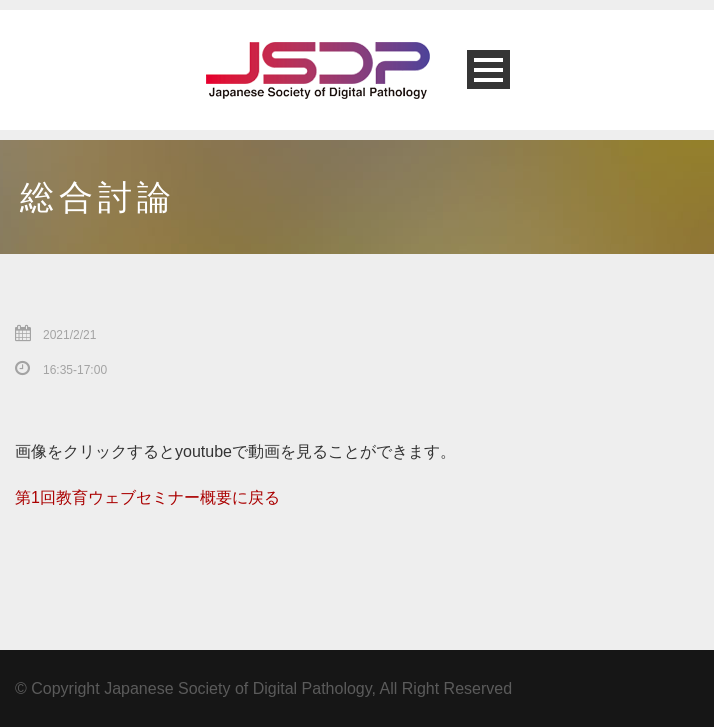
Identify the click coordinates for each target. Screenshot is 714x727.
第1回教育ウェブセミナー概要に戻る (147, 497)
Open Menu (488, 69)
